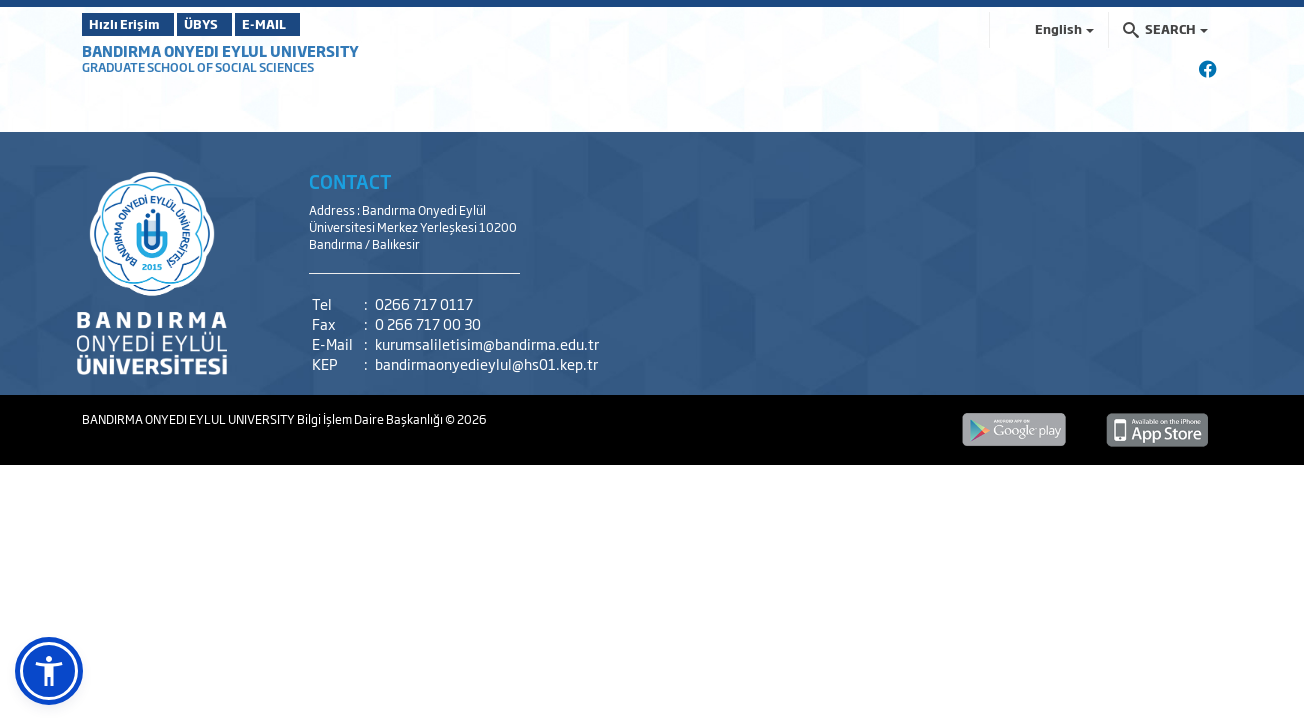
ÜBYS (229, 24)
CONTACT (350, 181)
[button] (49, 671)
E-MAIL (322, 24)
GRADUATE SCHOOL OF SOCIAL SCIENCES (198, 67)
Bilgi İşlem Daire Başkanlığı (371, 419)
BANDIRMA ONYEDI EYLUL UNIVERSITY (220, 50)
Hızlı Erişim (131, 24)
